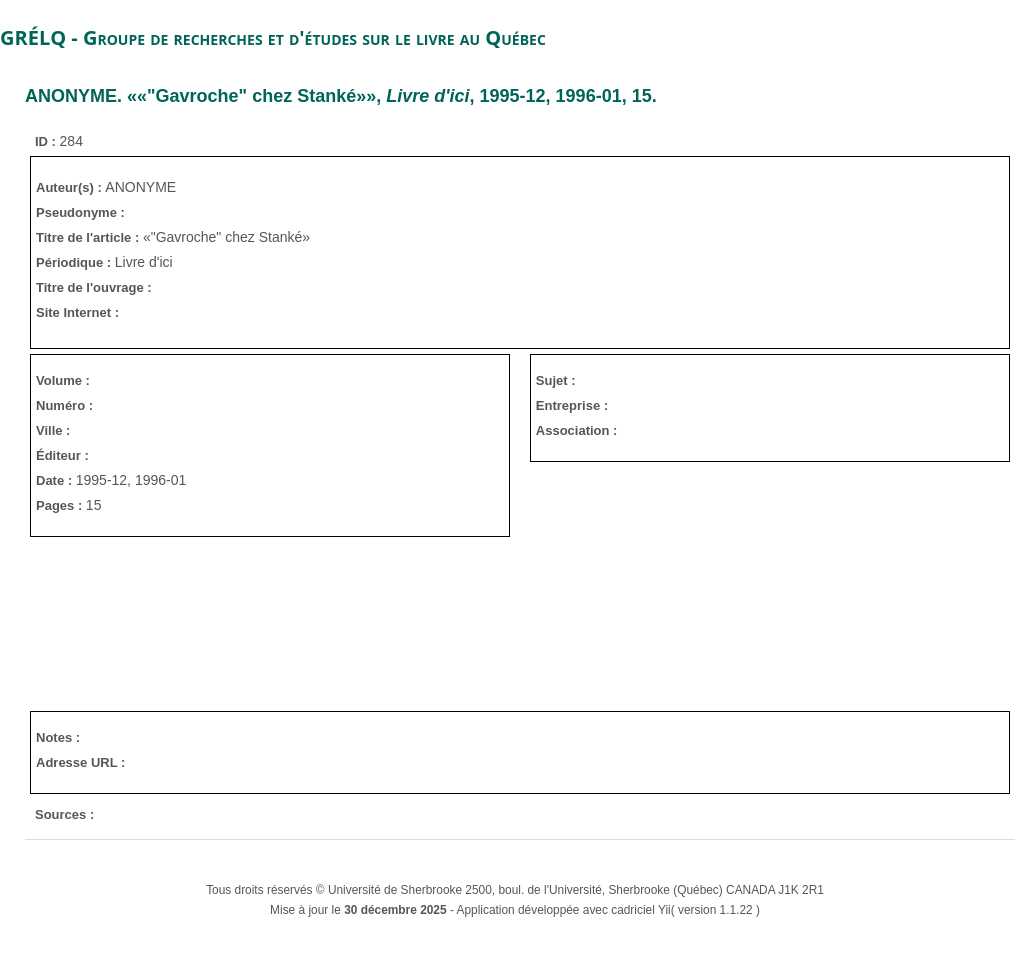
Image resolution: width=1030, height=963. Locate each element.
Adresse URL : (80, 762)
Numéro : (64, 405)
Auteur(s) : (70, 187)
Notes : (58, 737)
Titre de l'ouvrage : (94, 287)
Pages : (61, 505)
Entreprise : (572, 405)
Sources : (64, 814)
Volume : (63, 380)
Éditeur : (62, 455)
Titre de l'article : (89, 237)
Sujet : (556, 380)
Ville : (53, 430)
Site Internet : (77, 312)
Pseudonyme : (80, 212)
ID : (47, 141)
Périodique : (75, 262)
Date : (56, 480)
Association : (577, 430)
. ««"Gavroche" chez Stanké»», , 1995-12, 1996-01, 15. (341, 96)
